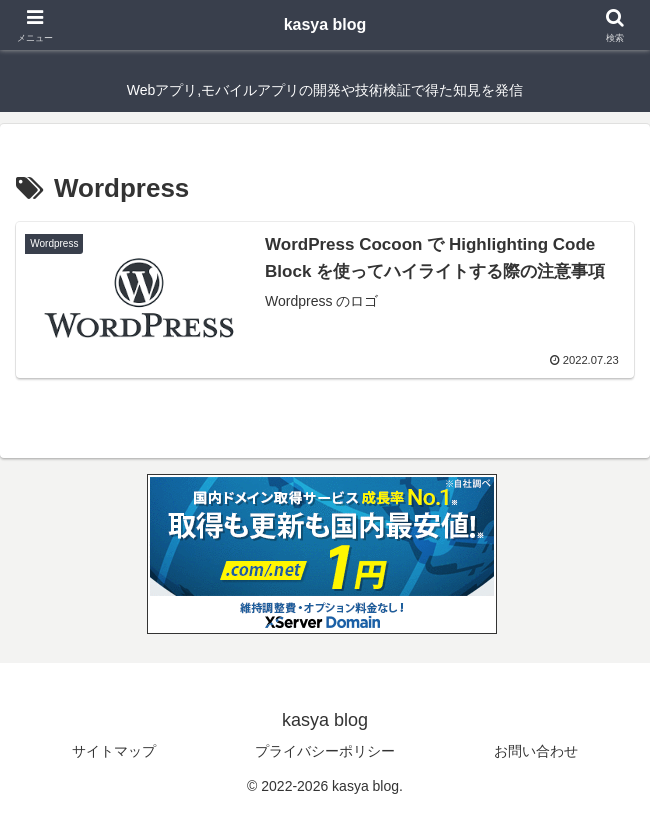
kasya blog (325, 24)
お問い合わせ (536, 751)
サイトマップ (114, 751)
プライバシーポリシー (325, 751)
